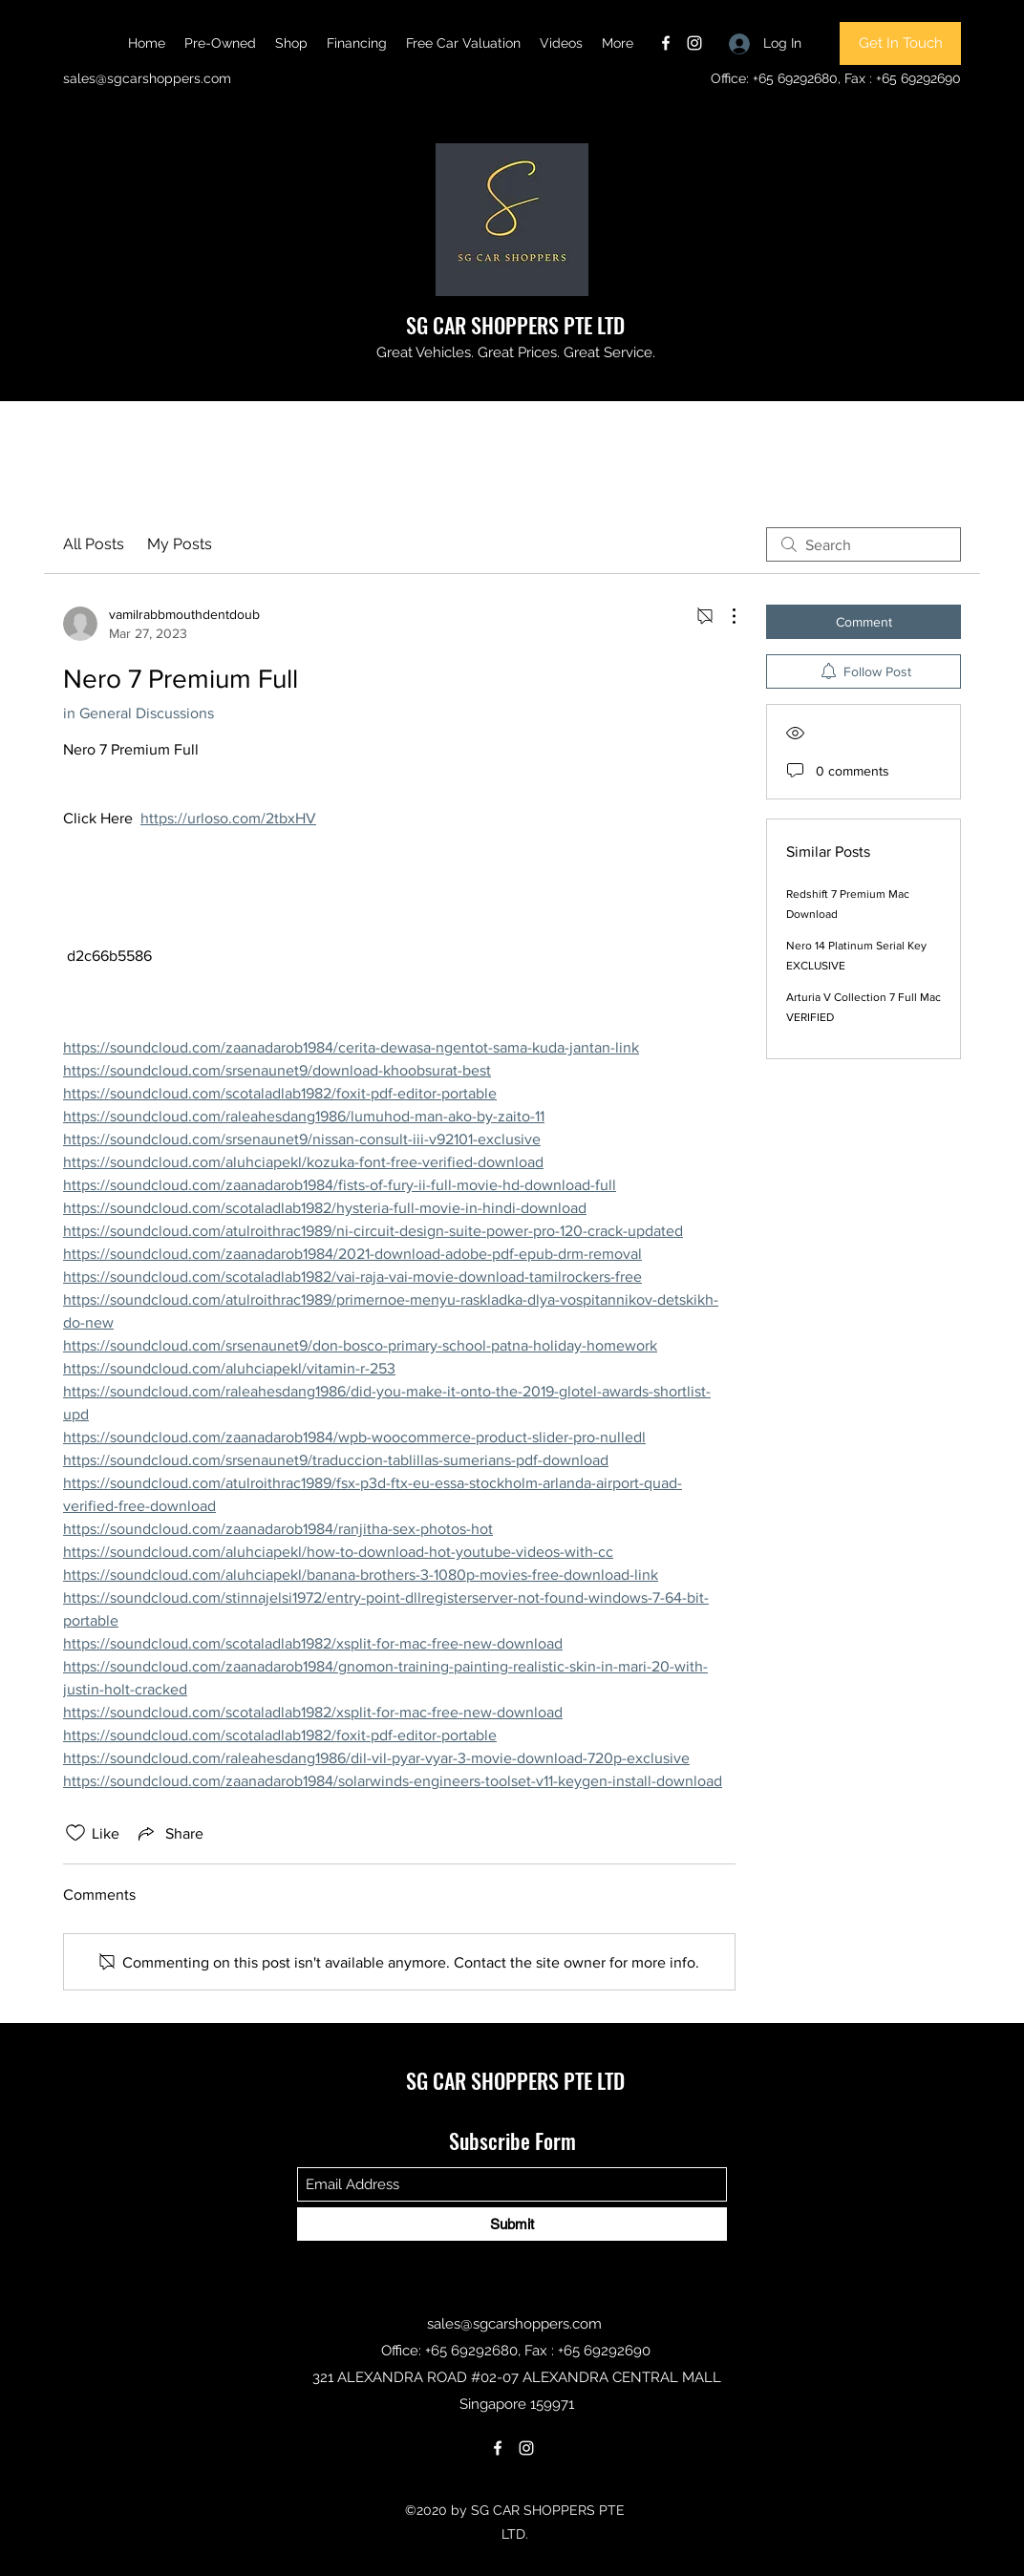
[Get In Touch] (900, 43)
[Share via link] (169, 1832)
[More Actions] (724, 616)
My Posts (179, 544)
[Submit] (512, 2224)
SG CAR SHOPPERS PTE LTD (515, 324)
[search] (863, 544)
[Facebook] (665, 43)
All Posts (93, 544)
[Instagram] (694, 43)
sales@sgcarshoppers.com (147, 78)
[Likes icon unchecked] (75, 1832)
